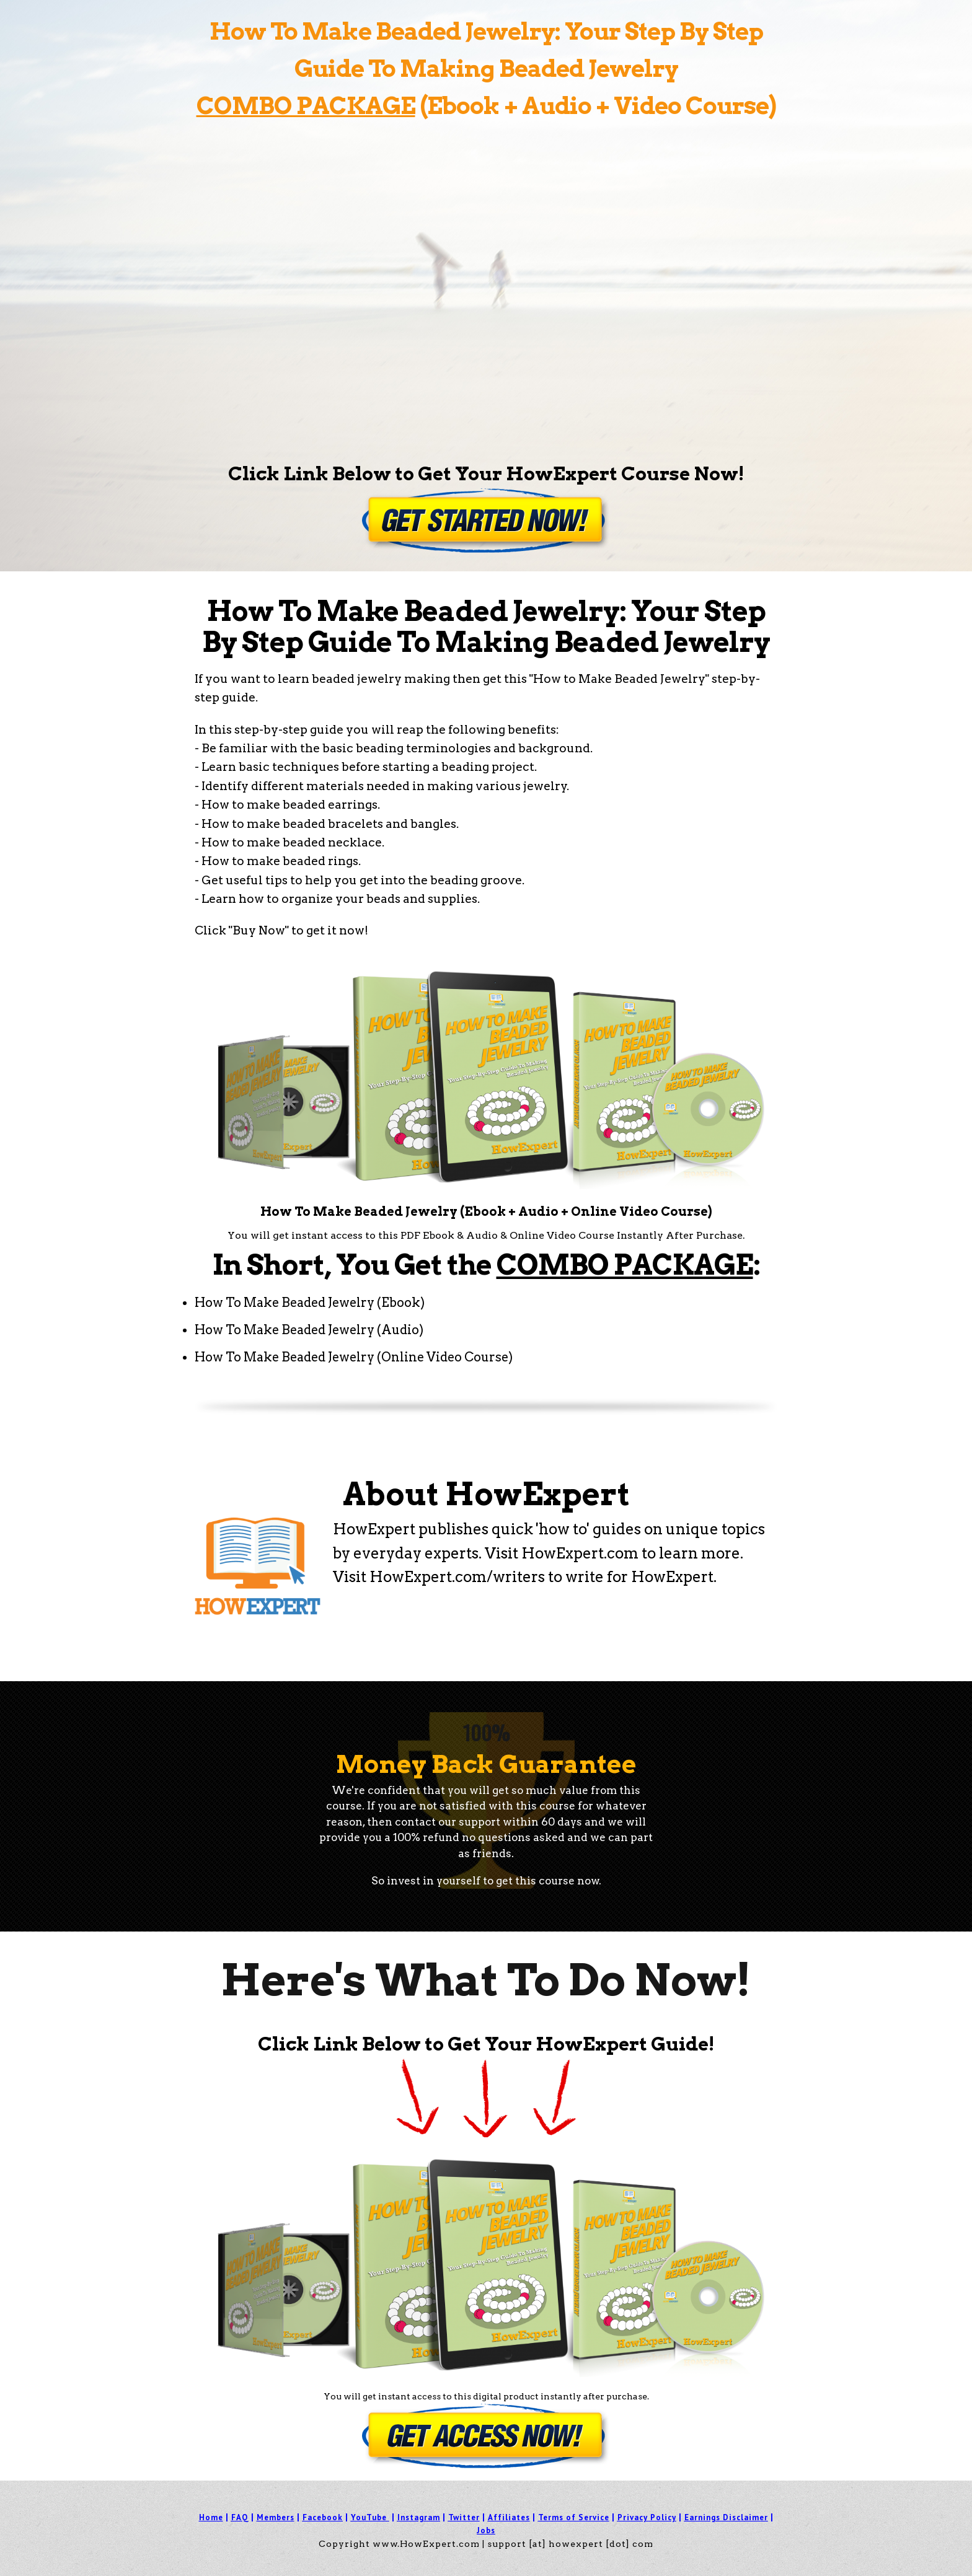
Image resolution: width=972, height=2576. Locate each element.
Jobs (486, 2530)
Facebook (323, 2517)
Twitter (464, 2517)
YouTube (369, 2517)
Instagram (418, 2517)
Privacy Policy (646, 2517)
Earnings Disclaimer (726, 2517)
